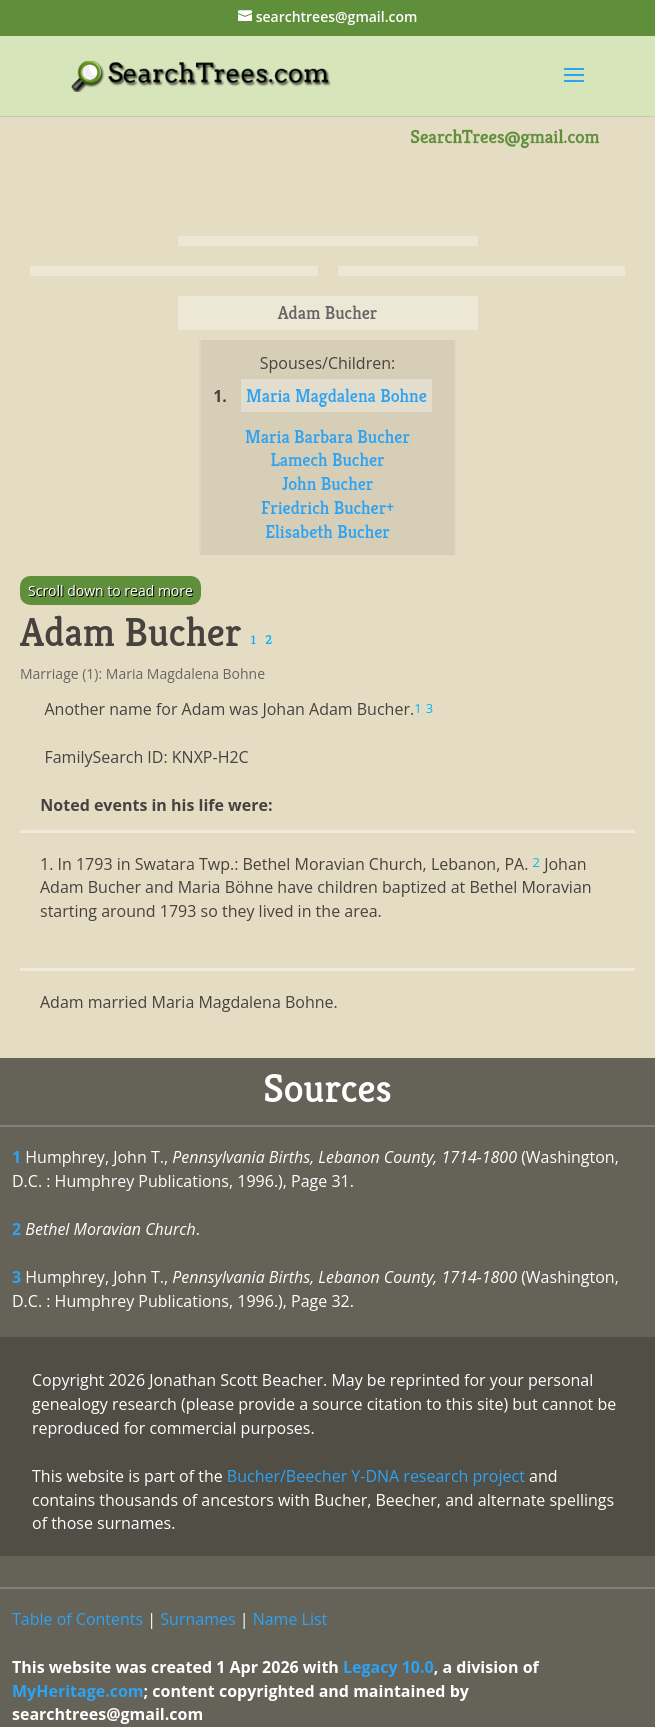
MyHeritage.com (78, 1691)
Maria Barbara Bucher (327, 436)
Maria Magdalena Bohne (336, 395)
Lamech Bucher (327, 459)
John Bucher (328, 483)
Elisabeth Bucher (327, 531)
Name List (290, 1619)
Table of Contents (77, 1619)
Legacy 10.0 (388, 1667)
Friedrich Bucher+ (327, 507)
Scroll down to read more (110, 590)
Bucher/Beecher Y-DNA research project (376, 1476)
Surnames (197, 1619)
